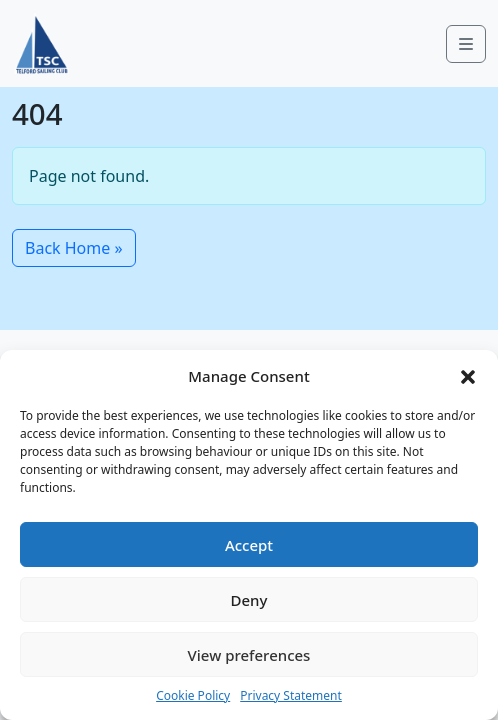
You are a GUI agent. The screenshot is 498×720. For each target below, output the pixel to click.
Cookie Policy (193, 695)
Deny (249, 600)
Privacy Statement (291, 695)
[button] (468, 376)
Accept (249, 545)
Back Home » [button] (74, 248)
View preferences (249, 655)
